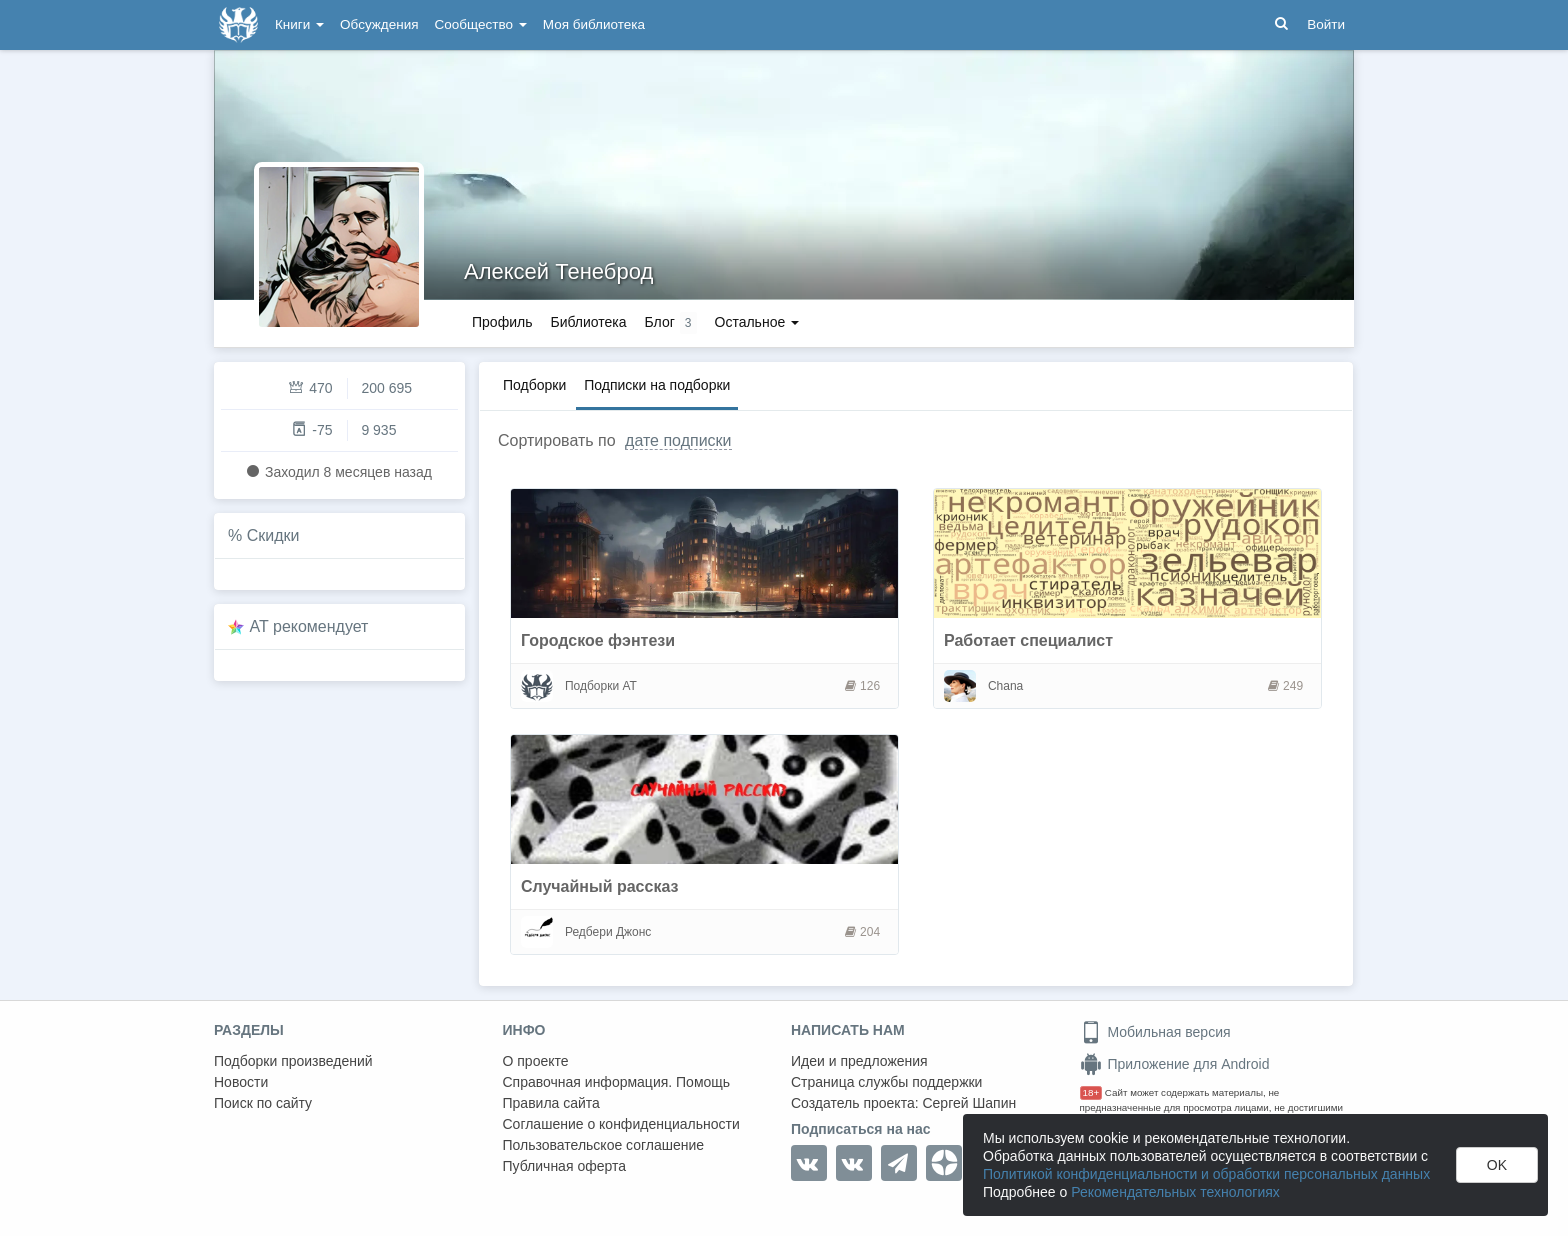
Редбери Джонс (608, 932)
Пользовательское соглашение (604, 1145)
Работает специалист (1028, 640)
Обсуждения (379, 24)
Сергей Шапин (969, 1103)
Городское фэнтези (598, 640)
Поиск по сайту (263, 1103)
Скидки (273, 535)
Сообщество (481, 24)
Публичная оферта (565, 1166)
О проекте (536, 1061)
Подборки (534, 385)
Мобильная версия (1155, 1032)
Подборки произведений (293, 1061)
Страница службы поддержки (886, 1082)
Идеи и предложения (859, 1061)
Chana (1005, 686)
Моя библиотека (594, 24)
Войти (1326, 24)
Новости (241, 1082)
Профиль (502, 322)
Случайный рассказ (600, 886)
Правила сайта (551, 1103)
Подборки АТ (601, 686)
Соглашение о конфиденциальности (621, 1124)
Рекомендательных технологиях (1175, 1192)
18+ (1091, 1092)
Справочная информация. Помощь (617, 1082)
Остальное (757, 322)
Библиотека (588, 322)
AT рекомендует (309, 626)
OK (1497, 1165)
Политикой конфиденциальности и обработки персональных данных (1206, 1174)
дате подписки (678, 440)
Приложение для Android (1175, 1064)
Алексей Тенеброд (558, 271)
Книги (299, 24)
